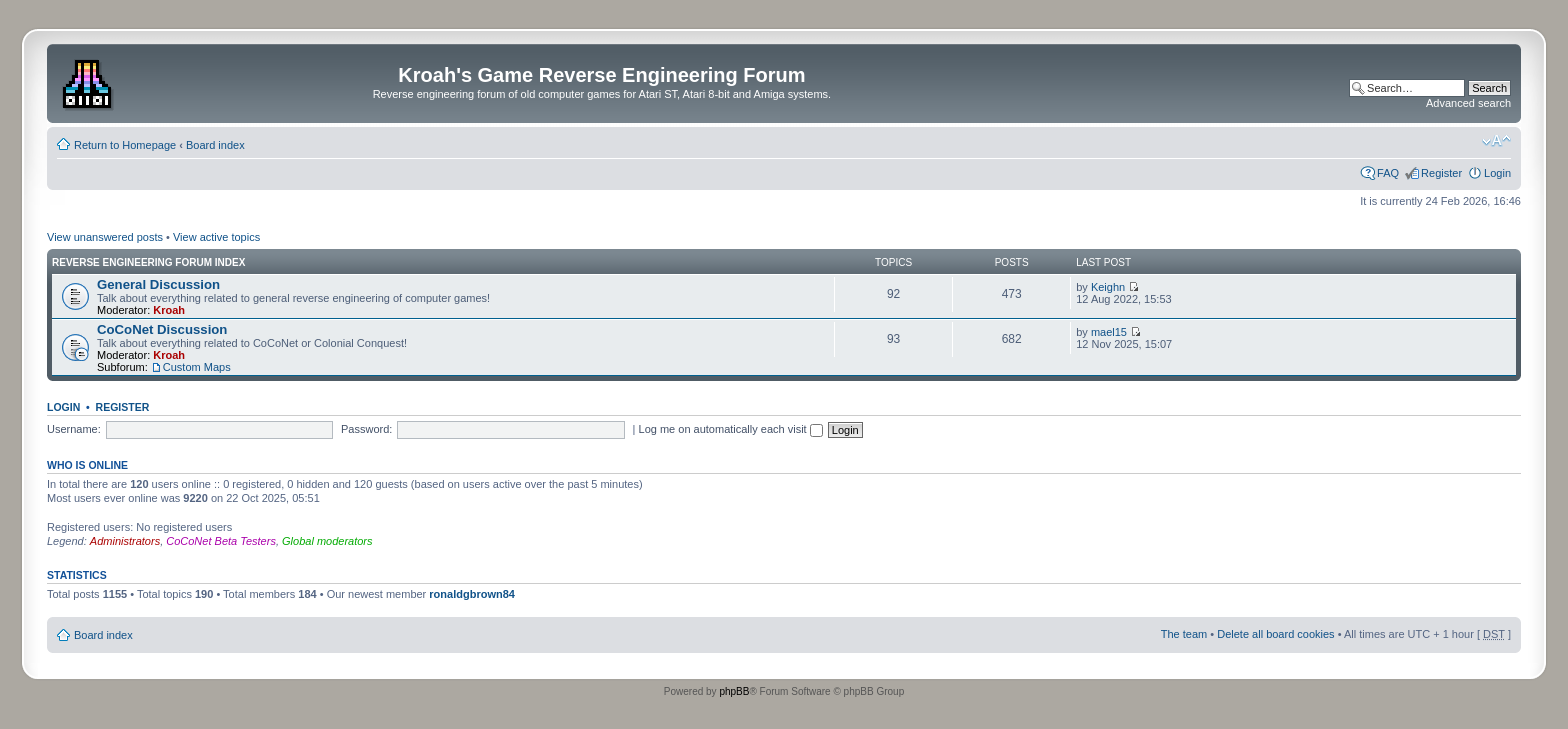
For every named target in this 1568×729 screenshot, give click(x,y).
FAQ (1388, 173)
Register (1441, 173)
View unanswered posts (105, 237)
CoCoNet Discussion (162, 329)
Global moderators (327, 541)
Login (1497, 173)
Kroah (169, 310)
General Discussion (158, 284)
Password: (366, 429)
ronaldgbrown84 (472, 594)
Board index (215, 145)
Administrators (125, 541)
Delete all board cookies (1275, 634)
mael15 (1109, 332)
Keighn (1108, 287)
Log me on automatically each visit (731, 429)
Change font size (1496, 141)
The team (1184, 634)
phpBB (734, 691)
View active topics (216, 237)
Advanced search (1468, 103)
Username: (74, 429)
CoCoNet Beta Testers (221, 541)
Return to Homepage (125, 145)
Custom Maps (197, 367)
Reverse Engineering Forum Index (148, 262)
